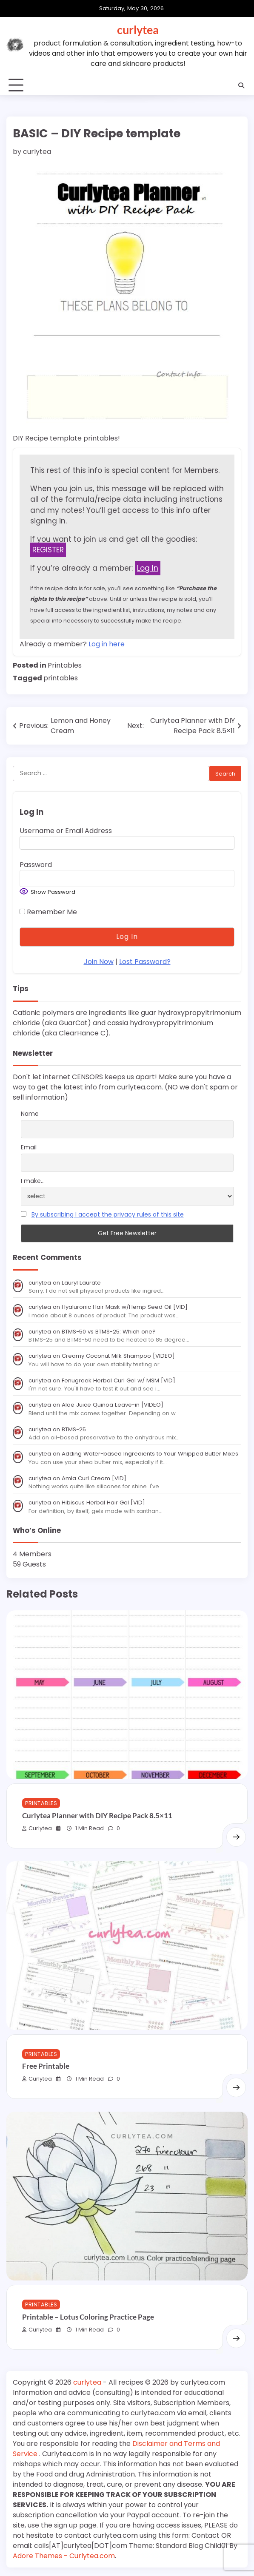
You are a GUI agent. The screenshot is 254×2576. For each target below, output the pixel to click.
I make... (33, 1181)
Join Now (99, 962)
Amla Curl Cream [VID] (94, 1478)
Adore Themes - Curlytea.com (64, 2556)
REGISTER (48, 550)
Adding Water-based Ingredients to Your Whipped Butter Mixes (150, 1454)
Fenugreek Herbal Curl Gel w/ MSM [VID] (118, 1380)
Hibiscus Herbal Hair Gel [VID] (103, 1502)
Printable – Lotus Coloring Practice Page (88, 2317)
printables (60, 678)
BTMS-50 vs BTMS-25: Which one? (109, 1332)
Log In (147, 568)
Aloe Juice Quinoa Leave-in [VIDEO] (112, 1405)
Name (30, 1113)
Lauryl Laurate (81, 1283)
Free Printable (45, 2066)
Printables (65, 665)
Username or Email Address (66, 831)
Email (29, 1147)
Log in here (106, 644)
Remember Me (48, 912)
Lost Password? (145, 962)
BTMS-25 (74, 1429)
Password (36, 865)
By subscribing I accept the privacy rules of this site (107, 1214)
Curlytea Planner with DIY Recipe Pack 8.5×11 (97, 1815)
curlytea (138, 30)
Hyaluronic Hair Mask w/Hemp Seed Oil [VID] (125, 1307)
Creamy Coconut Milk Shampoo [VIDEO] (118, 1356)
